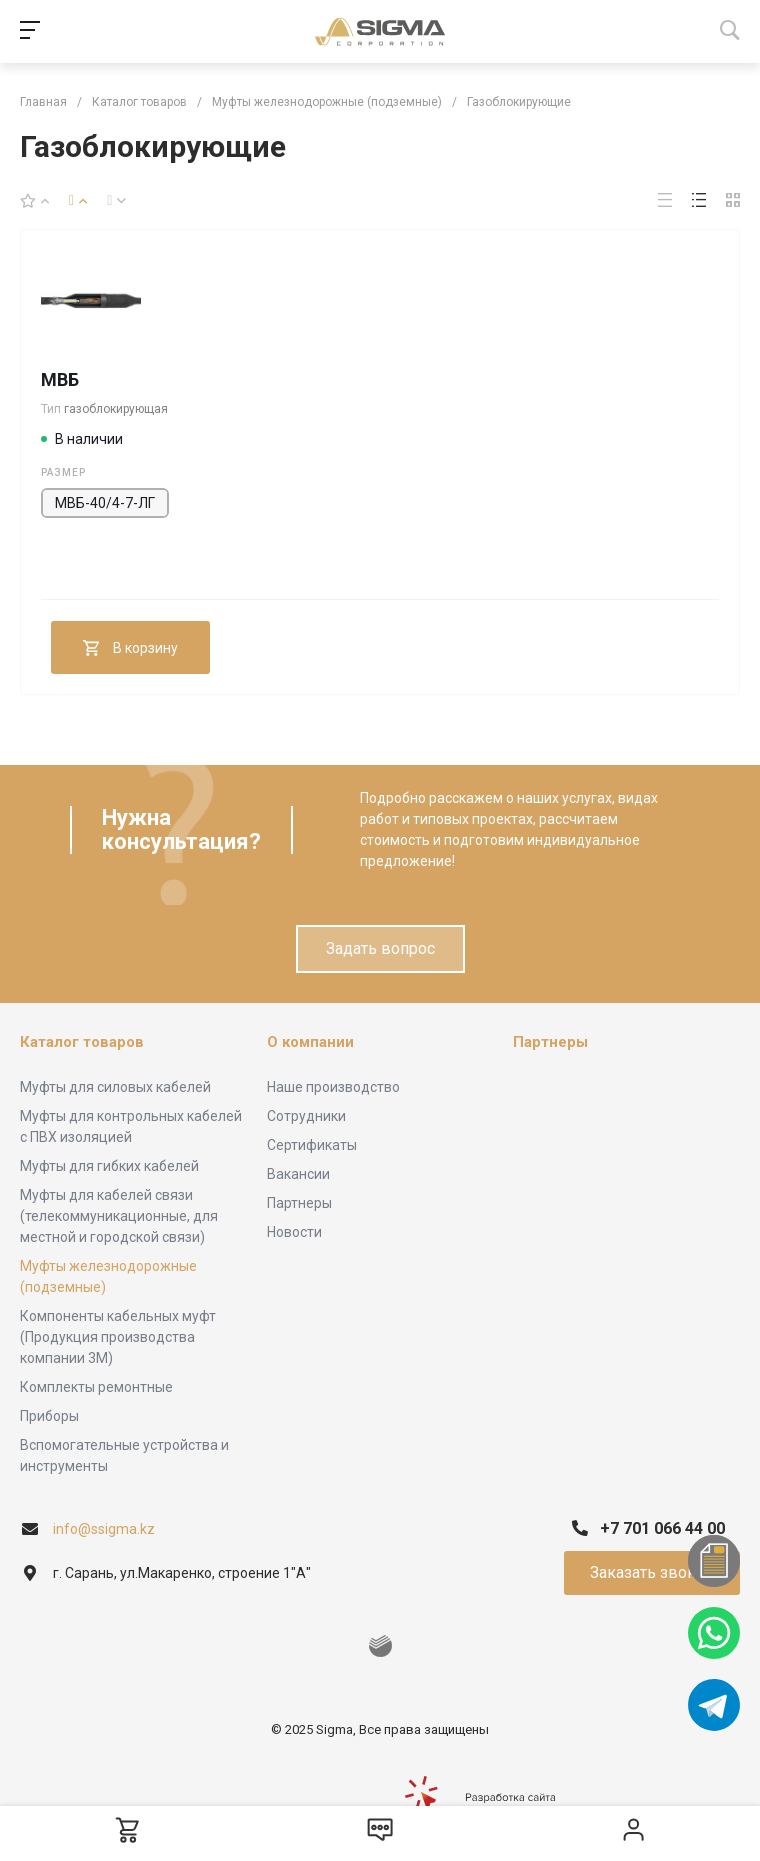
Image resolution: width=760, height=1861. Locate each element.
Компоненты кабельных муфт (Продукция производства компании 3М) (118, 1337)
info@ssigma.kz (104, 1529)
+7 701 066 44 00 (662, 1528)
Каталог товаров (82, 1042)
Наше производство (333, 1087)
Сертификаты (312, 1145)
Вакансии (298, 1174)
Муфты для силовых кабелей (115, 1087)
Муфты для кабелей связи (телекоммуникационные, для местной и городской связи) (119, 1216)
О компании (310, 1042)
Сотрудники (306, 1116)
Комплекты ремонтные (96, 1387)
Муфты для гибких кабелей (109, 1166)
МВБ (60, 379)
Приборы (49, 1416)
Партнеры (299, 1203)
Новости (294, 1232)
